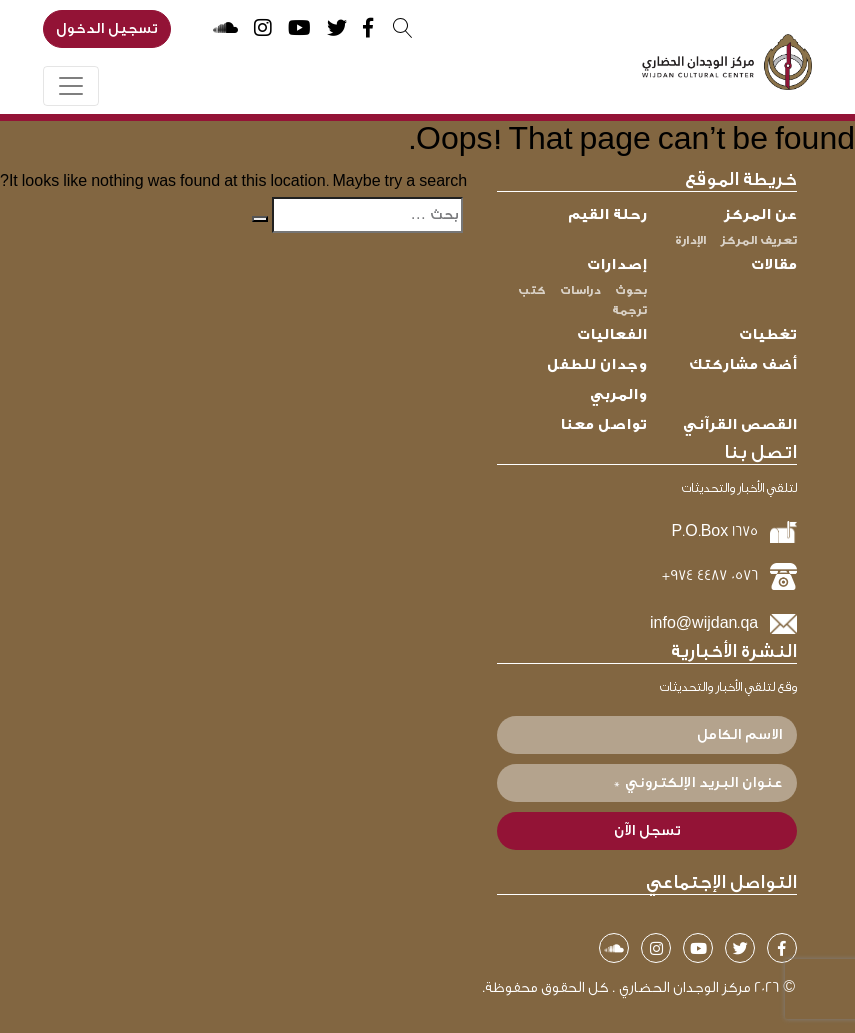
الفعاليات (612, 334)
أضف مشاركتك (743, 364)
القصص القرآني (740, 424)
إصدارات (617, 264)
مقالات (774, 264)
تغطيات (768, 334)
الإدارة (690, 240)
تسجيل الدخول (107, 28)
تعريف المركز (758, 240)
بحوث (631, 290)
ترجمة (629, 310)
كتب (532, 290)
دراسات (580, 290)
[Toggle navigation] (71, 86)
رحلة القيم (607, 214)
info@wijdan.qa (704, 623)
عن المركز (760, 214)
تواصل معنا (603, 424)
